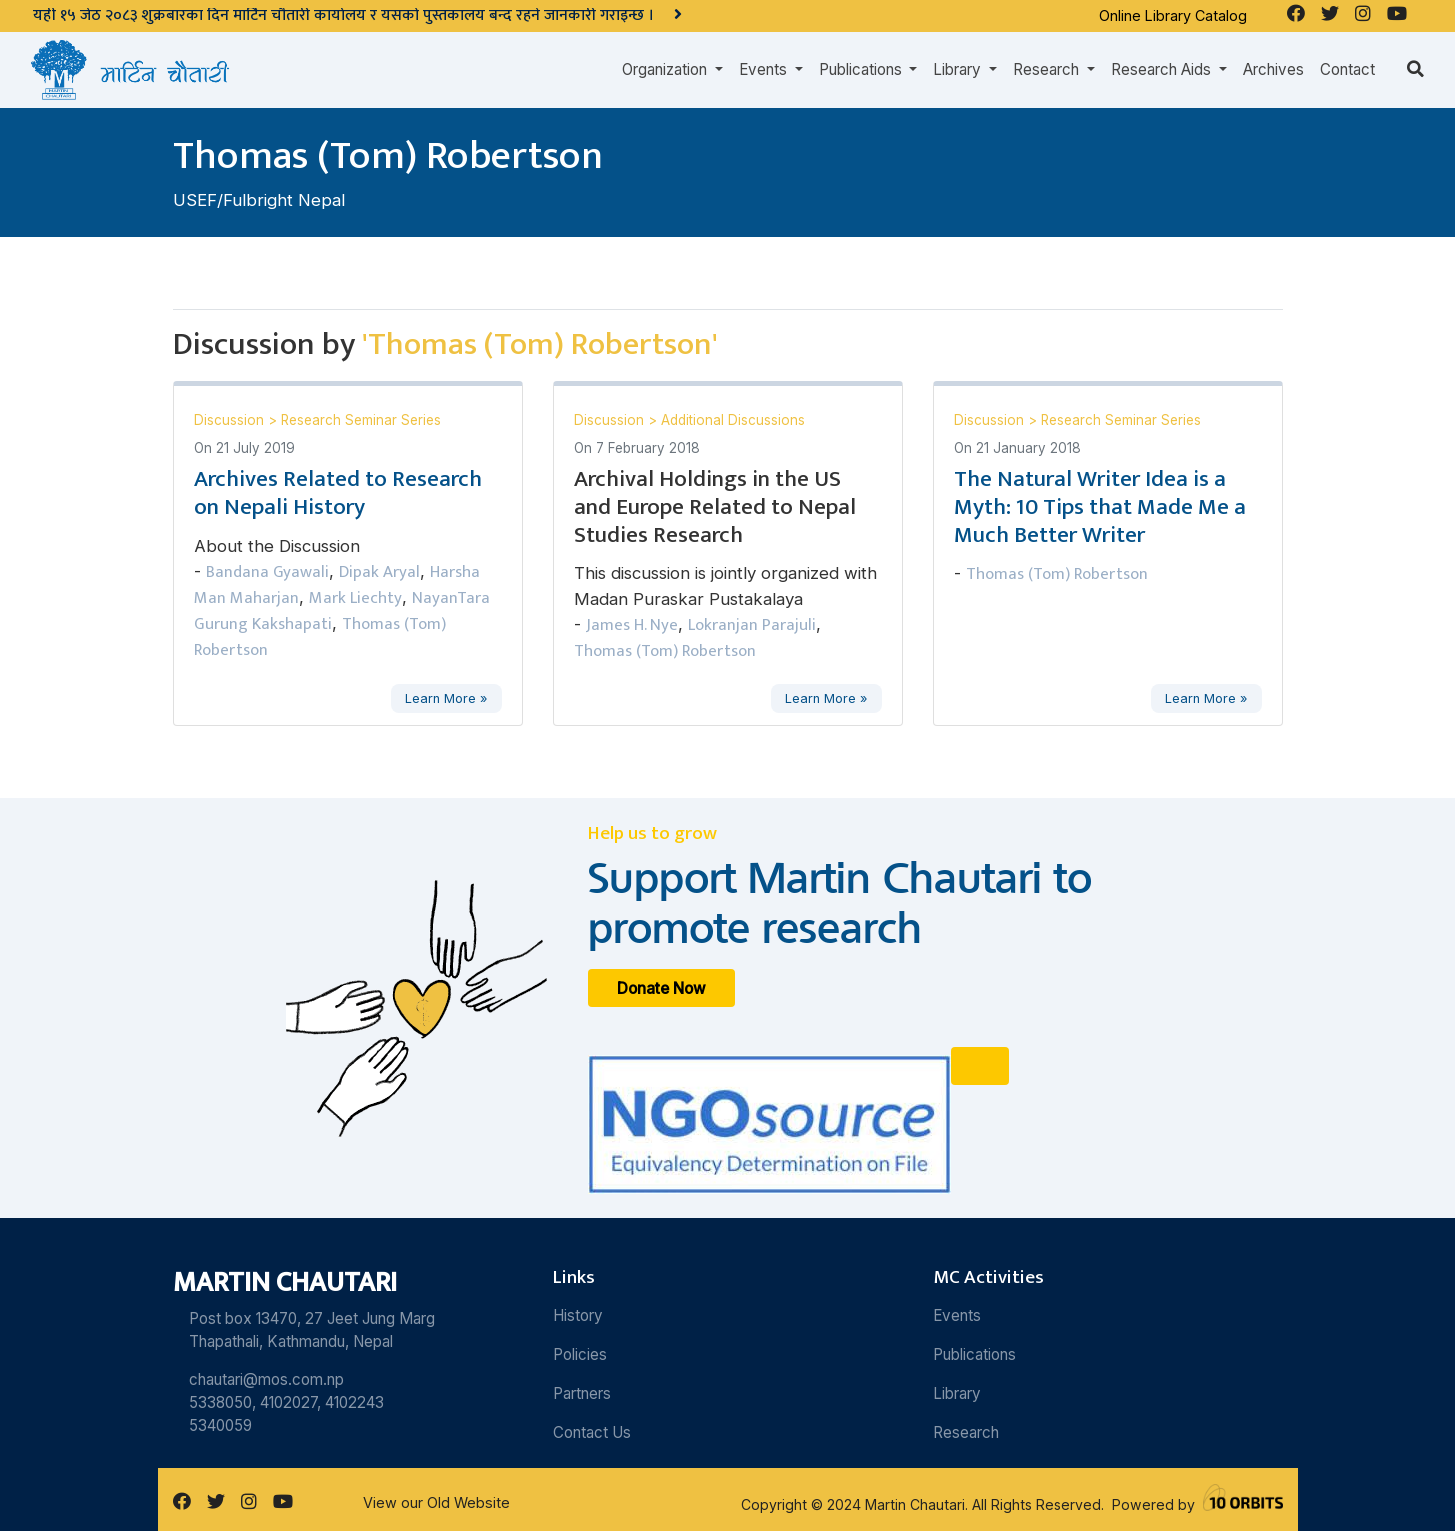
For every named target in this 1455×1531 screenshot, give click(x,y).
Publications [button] (862, 69)
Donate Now (661, 988)
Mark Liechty (355, 598)
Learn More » (446, 698)
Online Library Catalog (1173, 15)
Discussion (231, 420)
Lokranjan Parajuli (752, 625)
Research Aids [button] (1163, 69)
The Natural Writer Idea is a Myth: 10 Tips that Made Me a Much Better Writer (1100, 507)
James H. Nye (632, 625)
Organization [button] (666, 69)
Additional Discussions (733, 420)
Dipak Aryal (379, 572)
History (578, 1315)
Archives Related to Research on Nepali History (338, 493)
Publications (974, 1354)
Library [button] (959, 69)
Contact (1347, 69)
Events (957, 1315)
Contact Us (592, 1432)
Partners (582, 1393)
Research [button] (1048, 69)
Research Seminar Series (361, 420)
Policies (580, 1354)
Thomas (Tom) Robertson (665, 651)
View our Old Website (436, 1502)
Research (966, 1432)
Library (957, 1393)
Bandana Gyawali (267, 572)
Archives (1273, 69)
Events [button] (765, 69)
